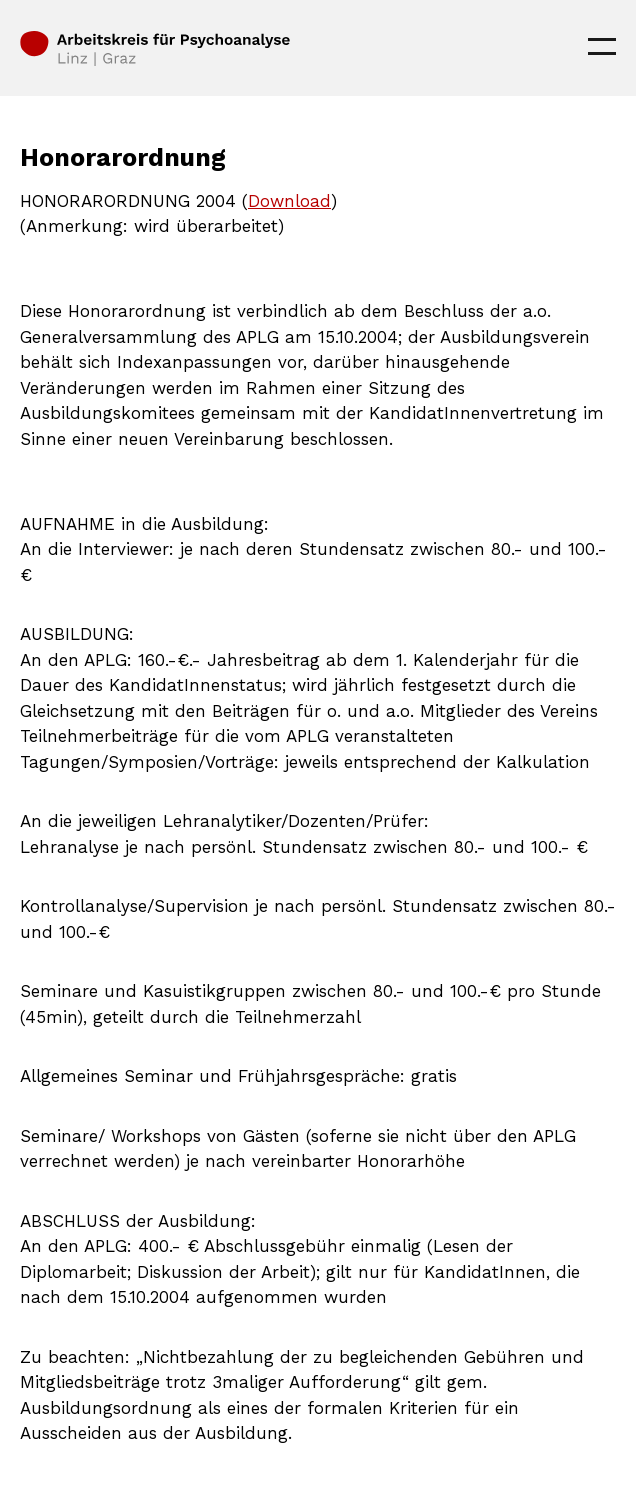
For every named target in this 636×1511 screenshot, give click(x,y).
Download (289, 201)
